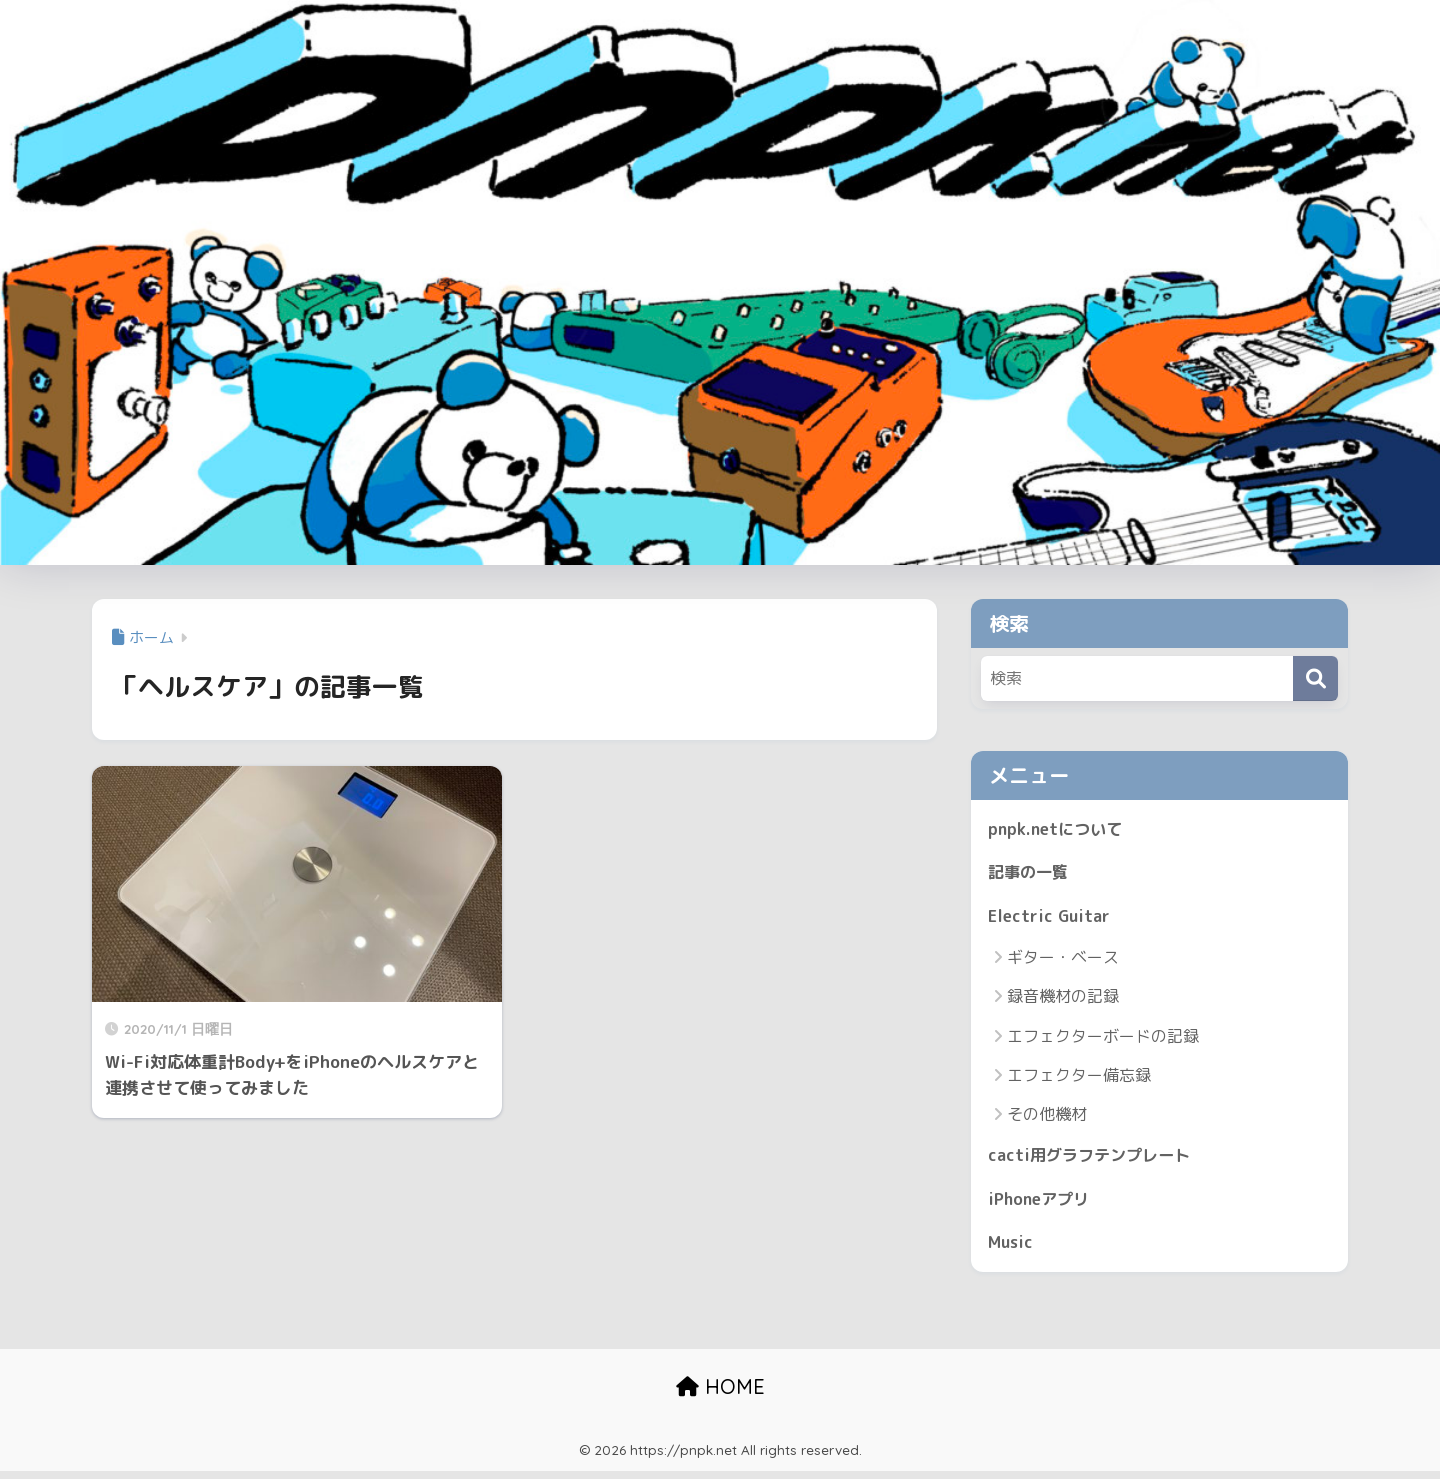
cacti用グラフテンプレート (1094, 1159)
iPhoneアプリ (1042, 1204)
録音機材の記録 (1063, 1000)
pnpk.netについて (1058, 829)
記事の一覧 (1030, 874)
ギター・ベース (1063, 961)
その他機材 (1047, 1118)
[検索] (1315, 678)
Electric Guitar (1051, 918)
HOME (720, 1394)
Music (1012, 1249)
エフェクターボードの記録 (1103, 1040)
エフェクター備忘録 (1079, 1079)
